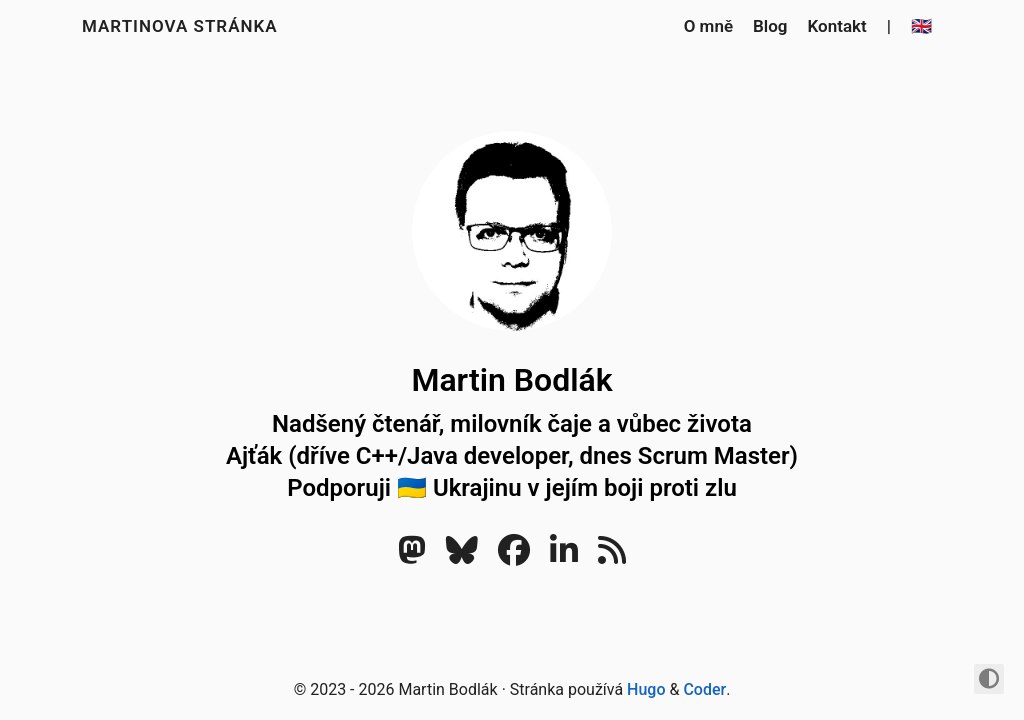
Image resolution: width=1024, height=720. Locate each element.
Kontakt (837, 26)
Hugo (646, 689)
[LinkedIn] (564, 556)
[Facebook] (514, 556)
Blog (770, 26)
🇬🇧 (921, 26)
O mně (708, 26)
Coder (704, 689)
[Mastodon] (412, 556)
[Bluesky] (462, 556)
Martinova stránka (180, 26)
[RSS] (612, 556)
